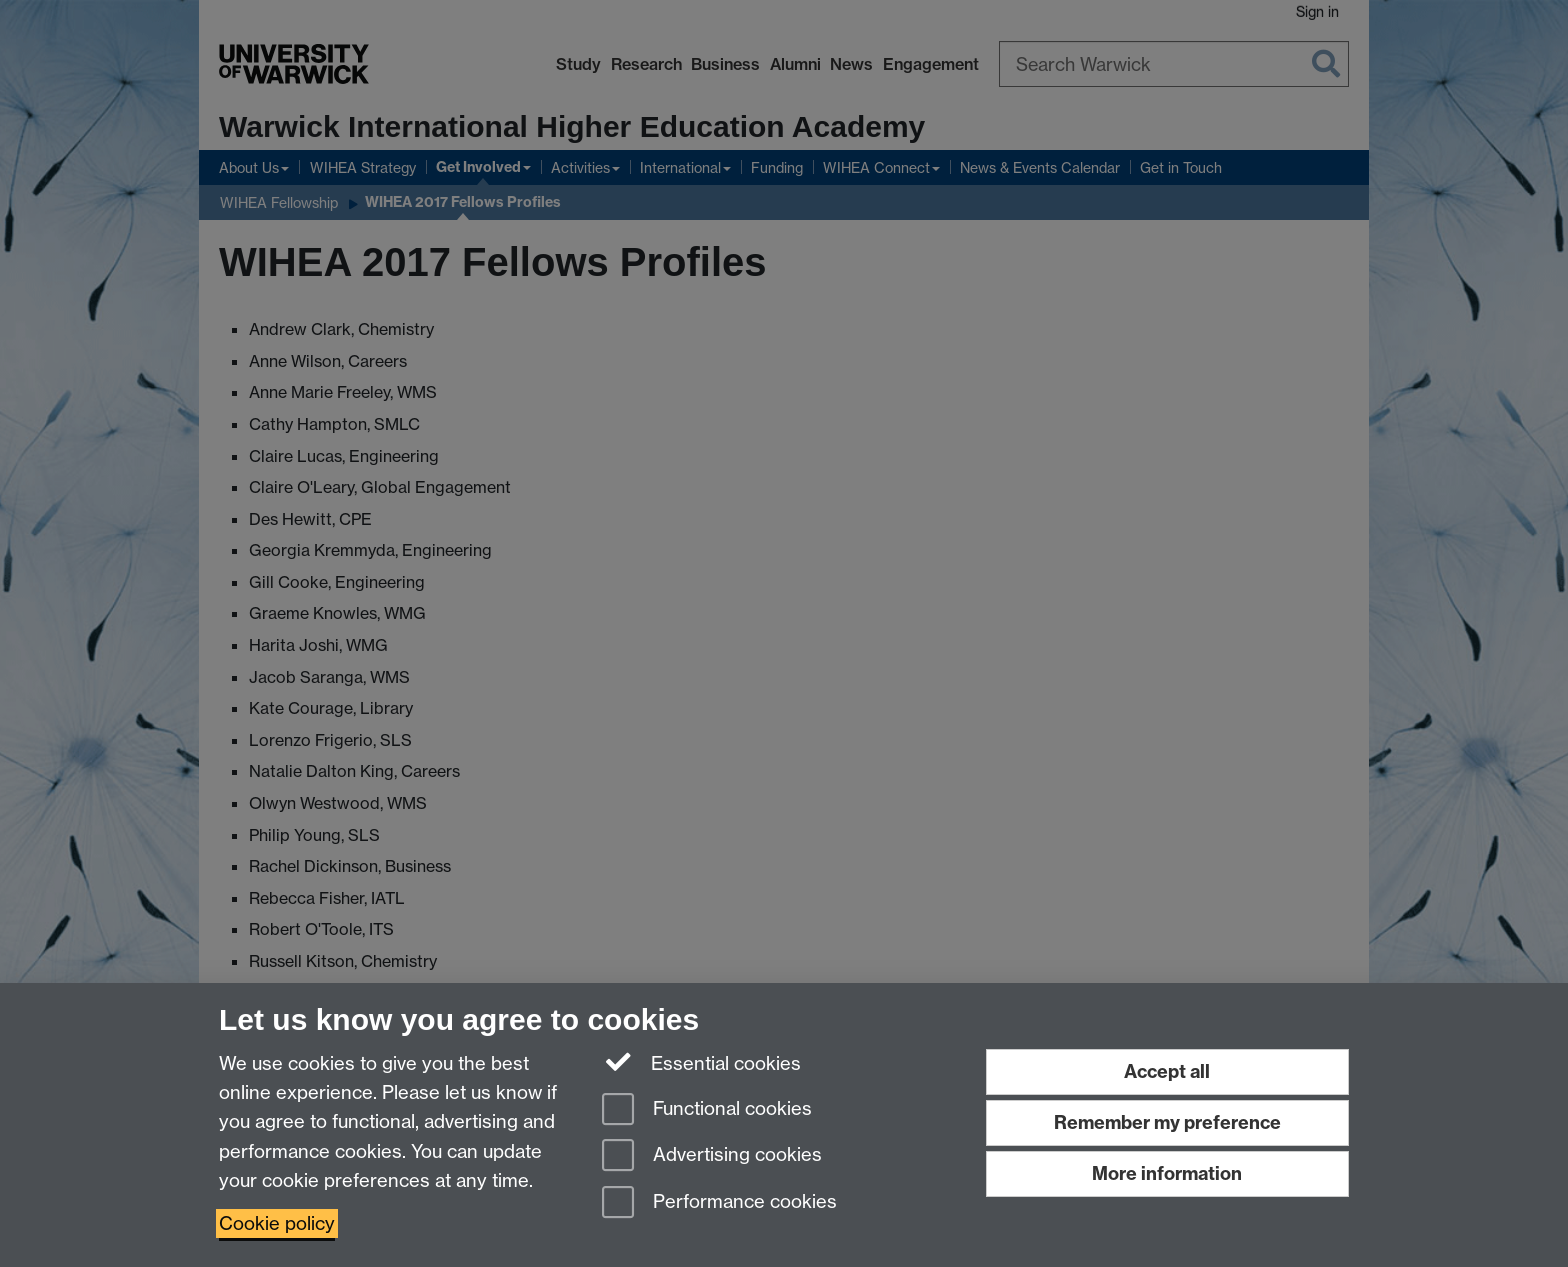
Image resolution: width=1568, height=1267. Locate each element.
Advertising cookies (712, 1156)
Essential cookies (701, 1062)
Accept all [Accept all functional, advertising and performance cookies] (1167, 1071)
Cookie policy (277, 1223)
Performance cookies (719, 1203)
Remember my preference (1167, 1122)
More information (1167, 1173)
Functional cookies (707, 1110)
